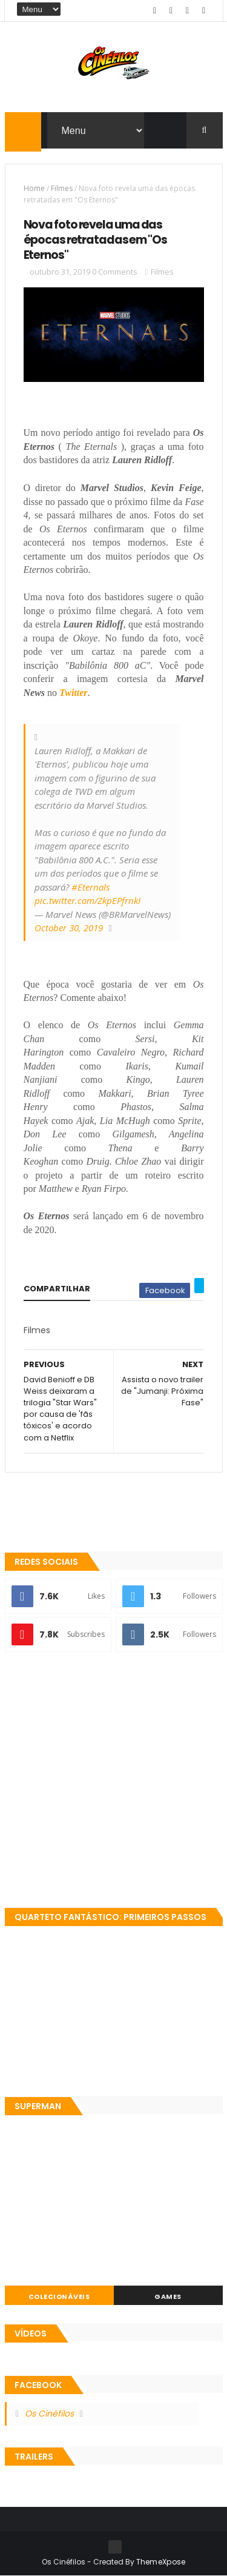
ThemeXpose (161, 2562)
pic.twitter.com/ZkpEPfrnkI (87, 900)
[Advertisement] (113, 1781)
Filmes (62, 188)
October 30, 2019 (69, 928)
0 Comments (114, 271)
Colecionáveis (59, 2296)
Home (34, 188)
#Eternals (90, 887)
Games (168, 2296)
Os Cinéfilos (49, 2413)
